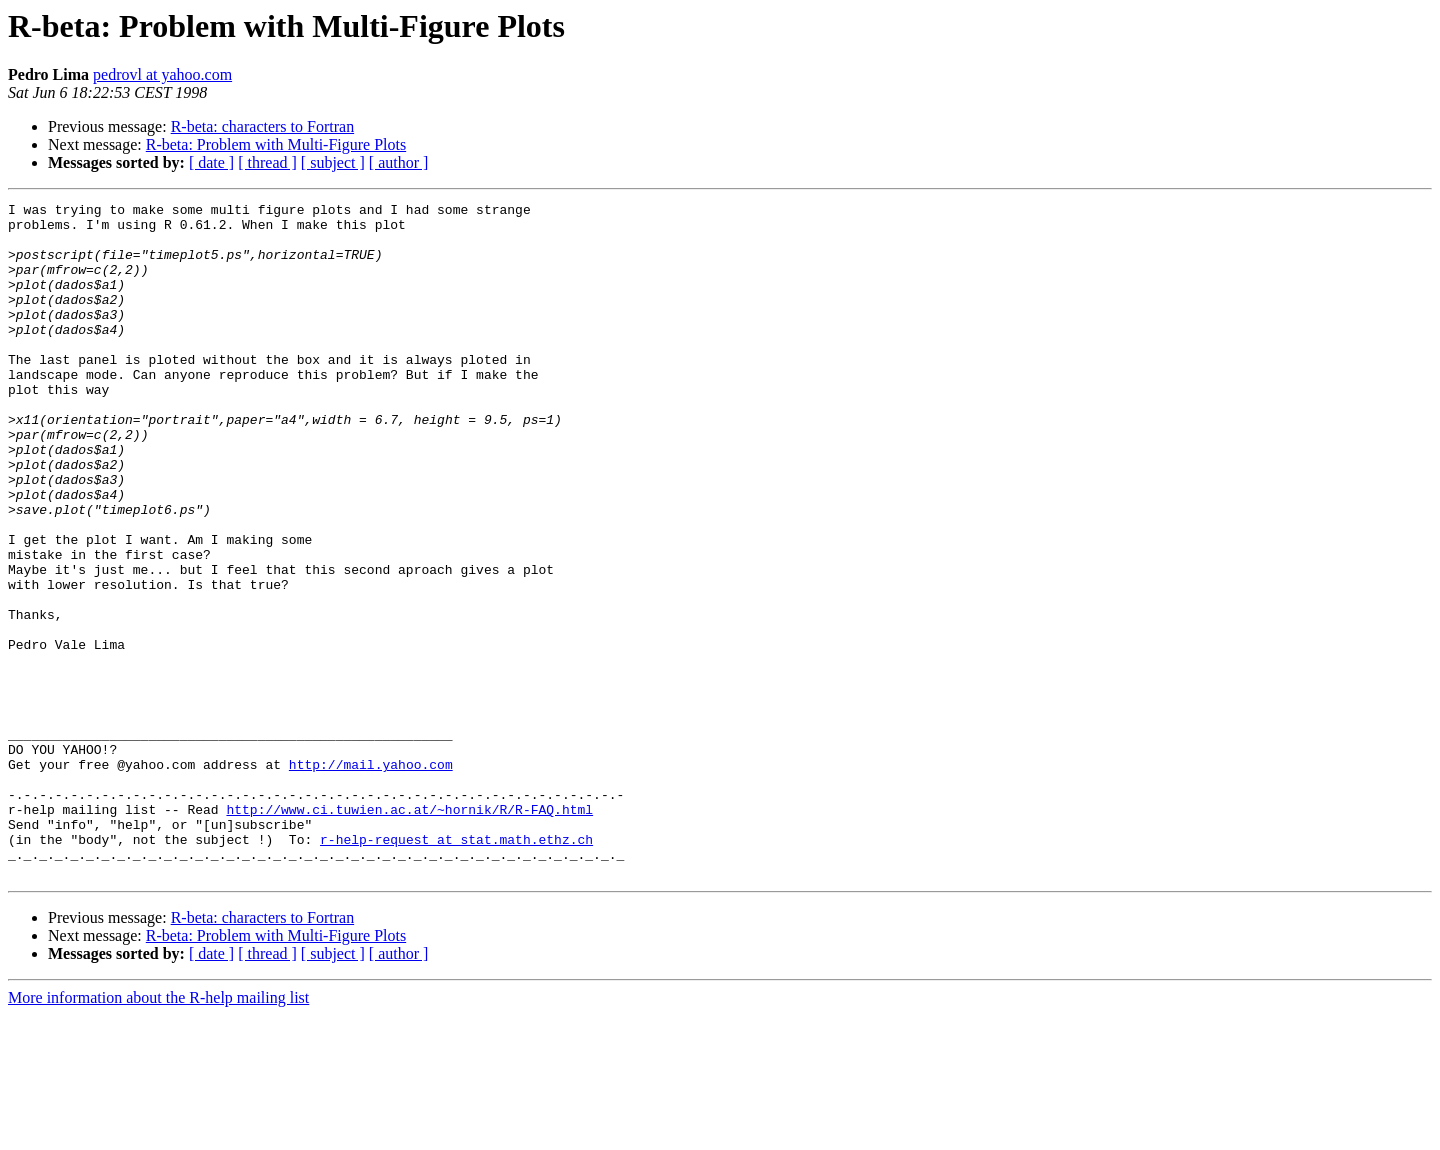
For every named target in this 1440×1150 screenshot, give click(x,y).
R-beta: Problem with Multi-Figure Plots (276, 144)
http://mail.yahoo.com (371, 878)
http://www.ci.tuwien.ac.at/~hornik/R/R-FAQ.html (409, 932)
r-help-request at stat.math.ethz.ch (456, 968)
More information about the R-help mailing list (158, 1132)
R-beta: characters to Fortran (262, 126)
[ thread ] (267, 162)
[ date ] (211, 162)
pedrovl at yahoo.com (162, 74)
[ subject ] (333, 162)
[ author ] (399, 162)
